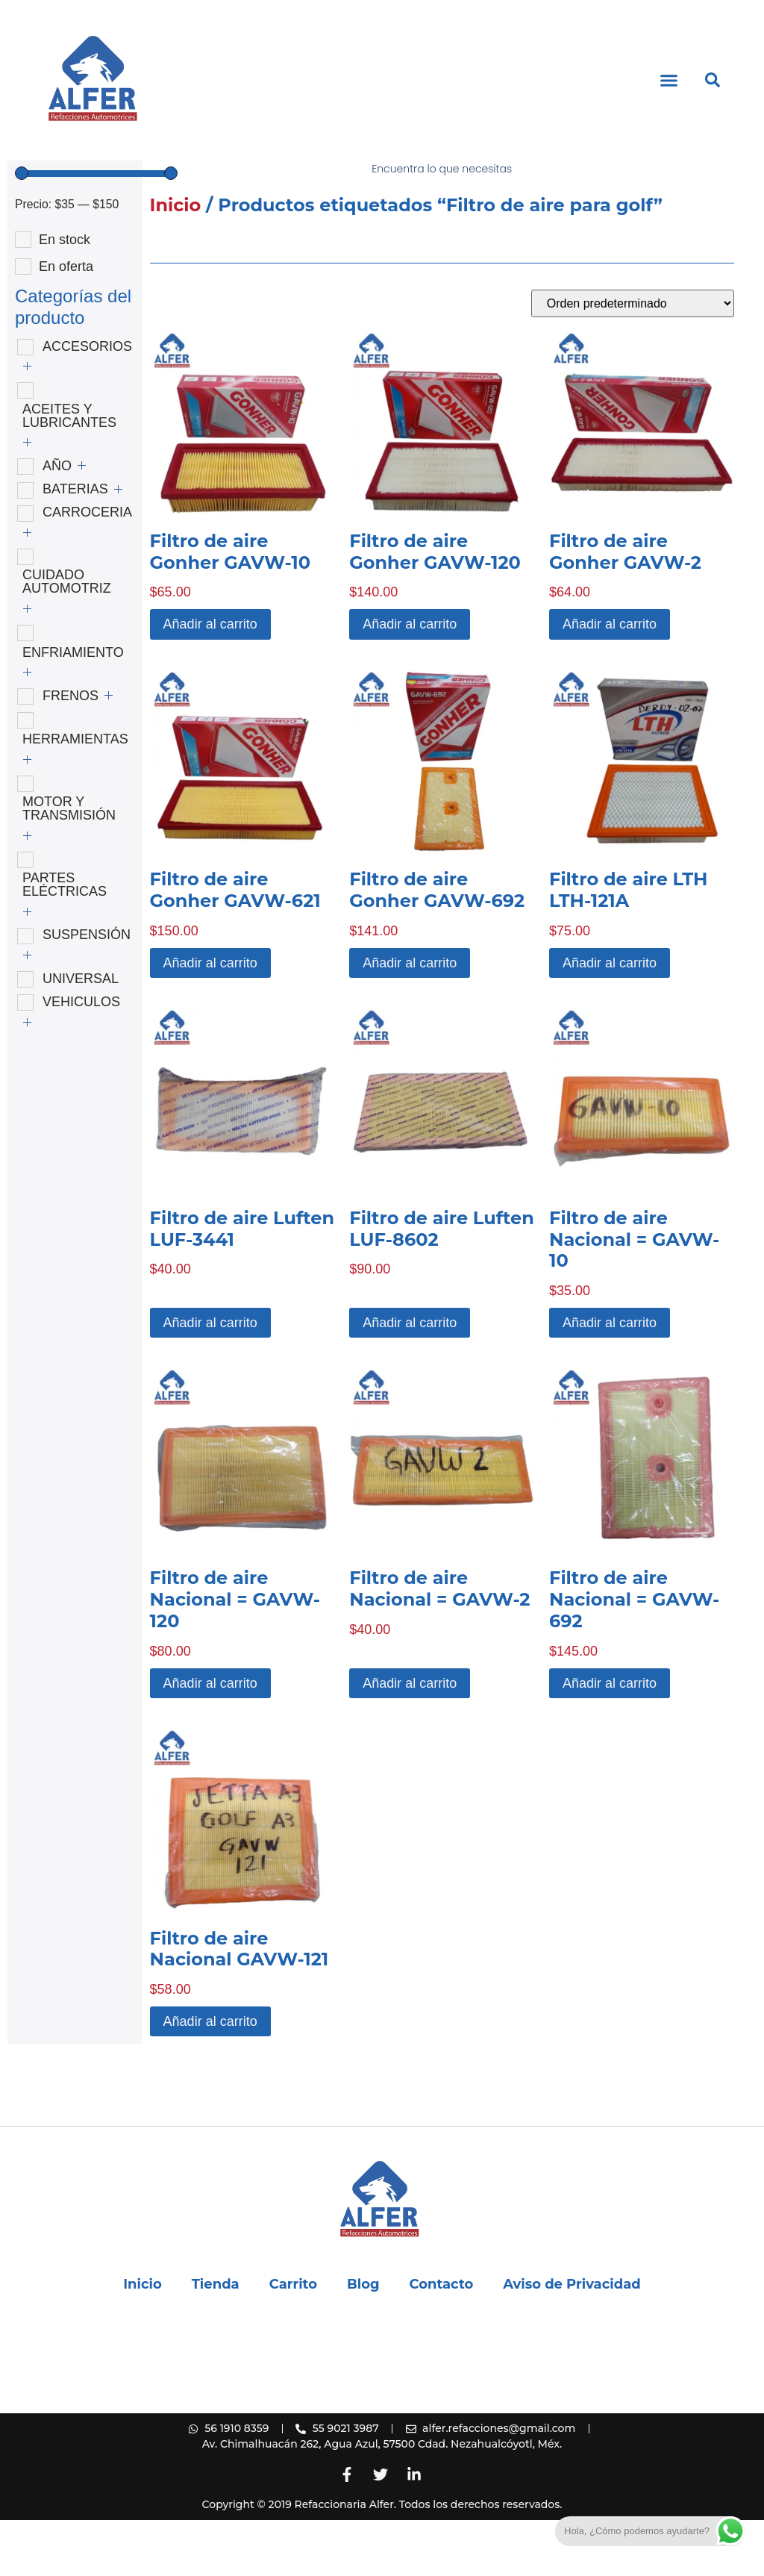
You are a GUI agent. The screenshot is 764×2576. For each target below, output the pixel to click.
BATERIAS (75, 544)
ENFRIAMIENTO (73, 708)
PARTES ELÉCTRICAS (64, 940)
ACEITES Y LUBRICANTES (69, 472)
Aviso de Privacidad (572, 2340)
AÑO (57, 521)
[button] (669, 80)
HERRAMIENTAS (75, 795)
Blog (363, 2340)
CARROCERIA (87, 568)
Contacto (442, 2340)
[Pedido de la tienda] (632, 359)
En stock (64, 295)
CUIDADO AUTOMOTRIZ (66, 637)
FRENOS (70, 751)
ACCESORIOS (87, 402)
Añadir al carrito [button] (210, 680)
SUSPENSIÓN (87, 990)
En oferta (66, 322)
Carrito (293, 2340)
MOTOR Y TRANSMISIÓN (69, 864)
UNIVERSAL (81, 1034)
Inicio (175, 261)
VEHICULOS (81, 1057)
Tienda (215, 2340)
